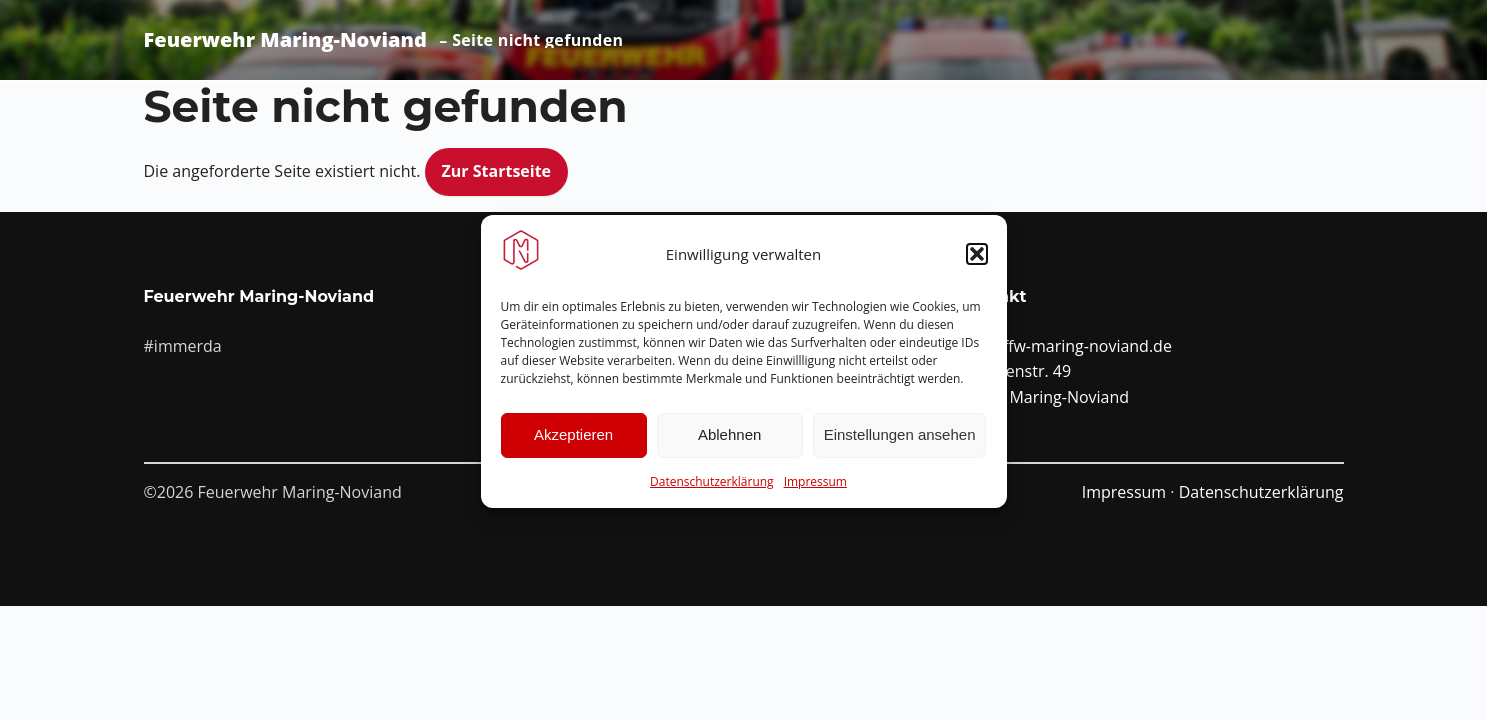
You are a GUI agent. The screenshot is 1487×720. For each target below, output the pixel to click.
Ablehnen (729, 441)
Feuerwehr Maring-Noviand (285, 40)
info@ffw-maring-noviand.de (1066, 346)
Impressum (815, 487)
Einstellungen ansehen (900, 441)
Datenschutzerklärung (712, 487)
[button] (977, 261)
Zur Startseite (497, 171)
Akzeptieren (573, 441)
